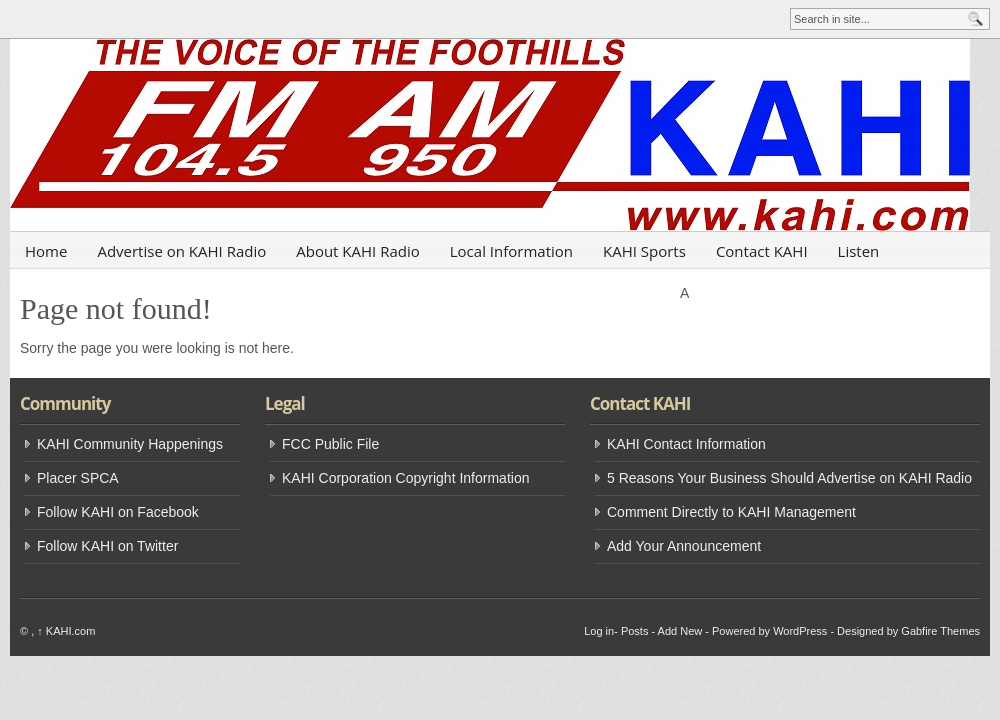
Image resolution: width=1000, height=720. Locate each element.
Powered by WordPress (769, 631)
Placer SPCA (78, 478)
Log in (599, 631)
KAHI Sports (644, 251)
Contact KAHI (762, 251)
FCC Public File (330, 444)
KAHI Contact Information (686, 444)
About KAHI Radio (358, 251)
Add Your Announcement (684, 546)
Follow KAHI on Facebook (118, 512)
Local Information (511, 251)
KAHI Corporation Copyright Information (405, 478)
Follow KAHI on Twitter (107, 546)
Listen (859, 251)
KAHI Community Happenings (130, 444)
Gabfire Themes (940, 631)
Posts (635, 631)
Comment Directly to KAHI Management (731, 512)
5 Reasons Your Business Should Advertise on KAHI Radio (789, 478)
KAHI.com (66, 631)
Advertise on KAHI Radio (181, 251)
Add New (680, 631)
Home (46, 251)
